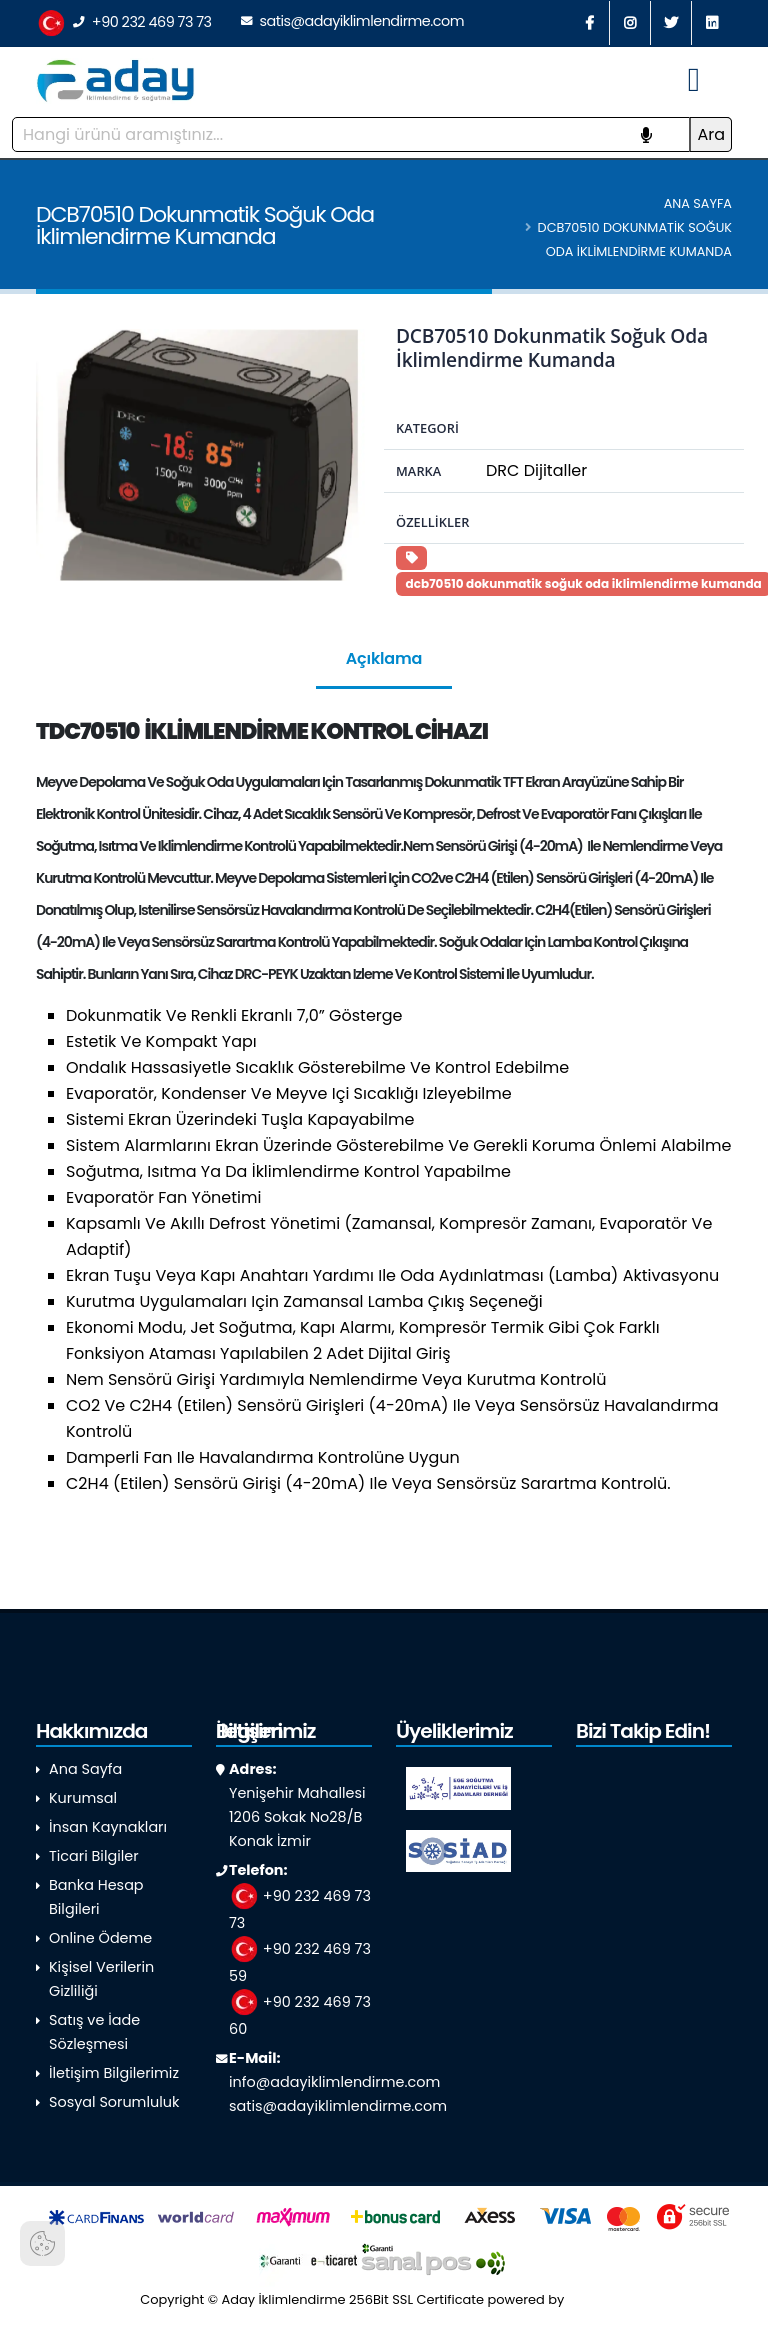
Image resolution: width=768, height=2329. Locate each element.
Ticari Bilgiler (94, 1856)
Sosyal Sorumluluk (114, 2102)
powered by (558, 2299)
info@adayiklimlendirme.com (334, 2082)
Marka (418, 471)
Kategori (427, 428)
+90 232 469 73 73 (124, 23)
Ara (711, 134)
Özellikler (432, 522)
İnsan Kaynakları (108, 1827)
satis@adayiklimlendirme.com (352, 21)
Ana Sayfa (698, 203)
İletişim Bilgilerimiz (114, 2073)
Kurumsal (83, 1798)
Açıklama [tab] (384, 658)
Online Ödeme (100, 1938)
